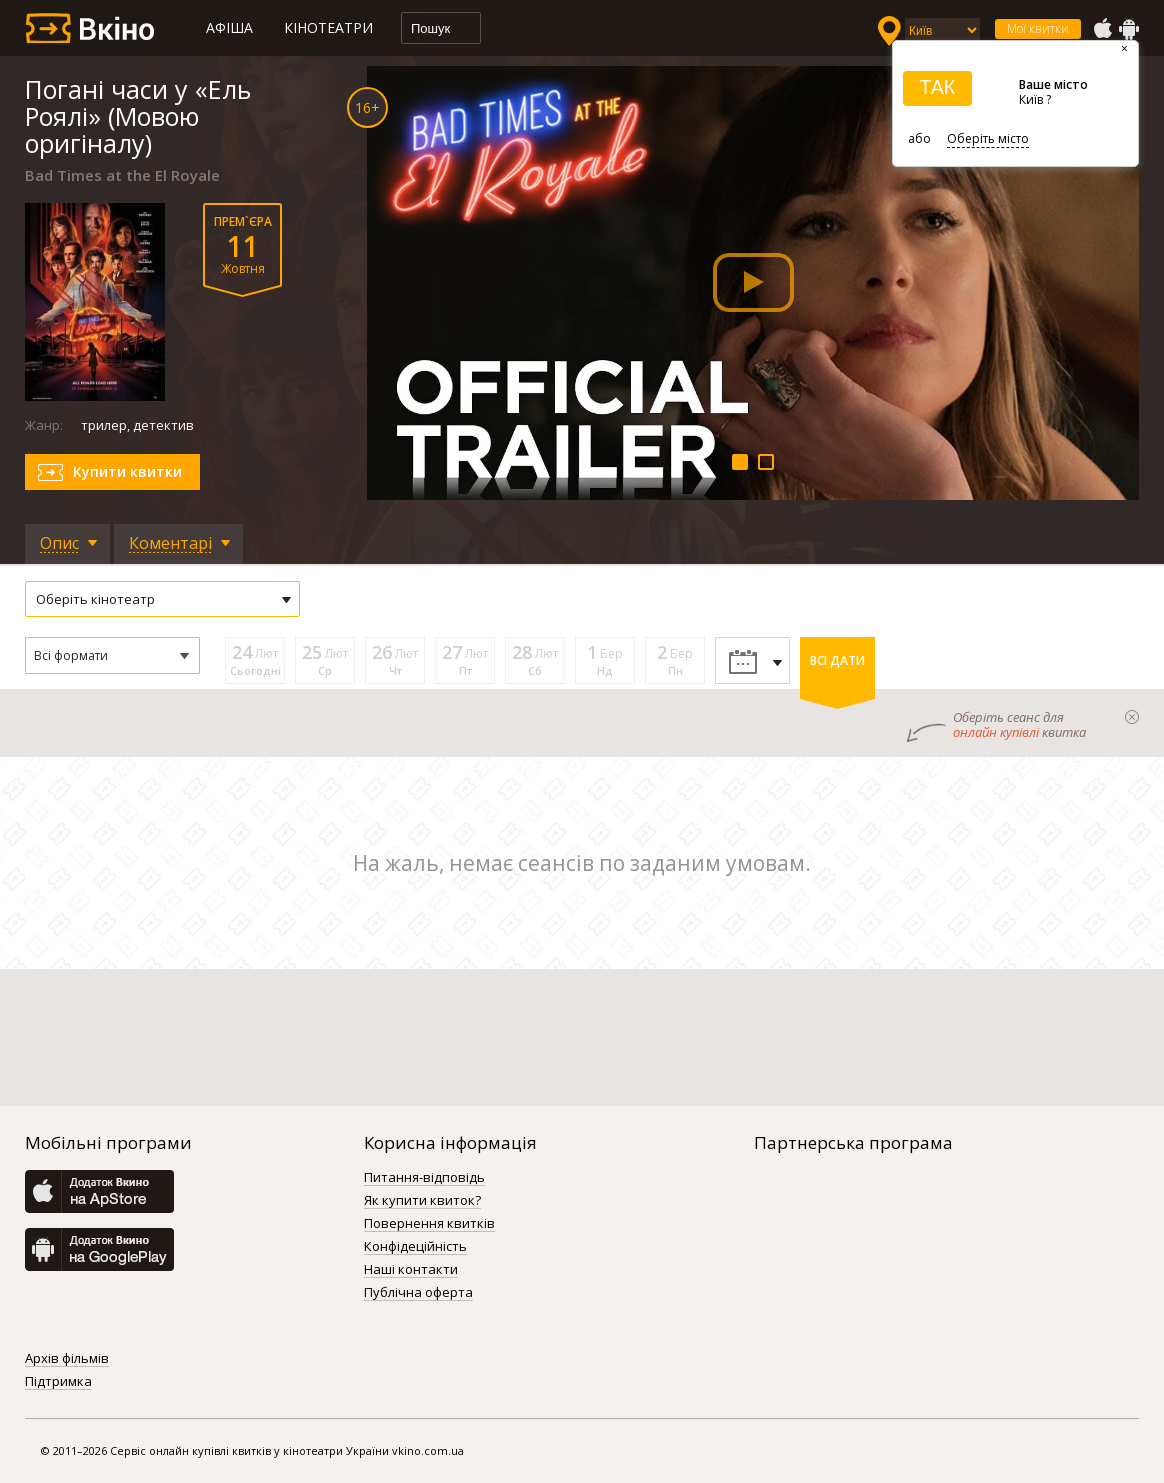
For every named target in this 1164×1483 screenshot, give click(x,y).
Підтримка (58, 1382)
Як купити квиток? (422, 1201)
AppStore (1102, 29)
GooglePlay (1129, 29)
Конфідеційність (415, 1247)
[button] (112, 655)
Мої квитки (1038, 28)
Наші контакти (411, 1270)
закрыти (1132, 717)
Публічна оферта (418, 1293)
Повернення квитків (429, 1224)
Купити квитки (127, 471)
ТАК (937, 87)
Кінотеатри (328, 27)
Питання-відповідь (424, 1178)
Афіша (229, 27)
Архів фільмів (67, 1359)
